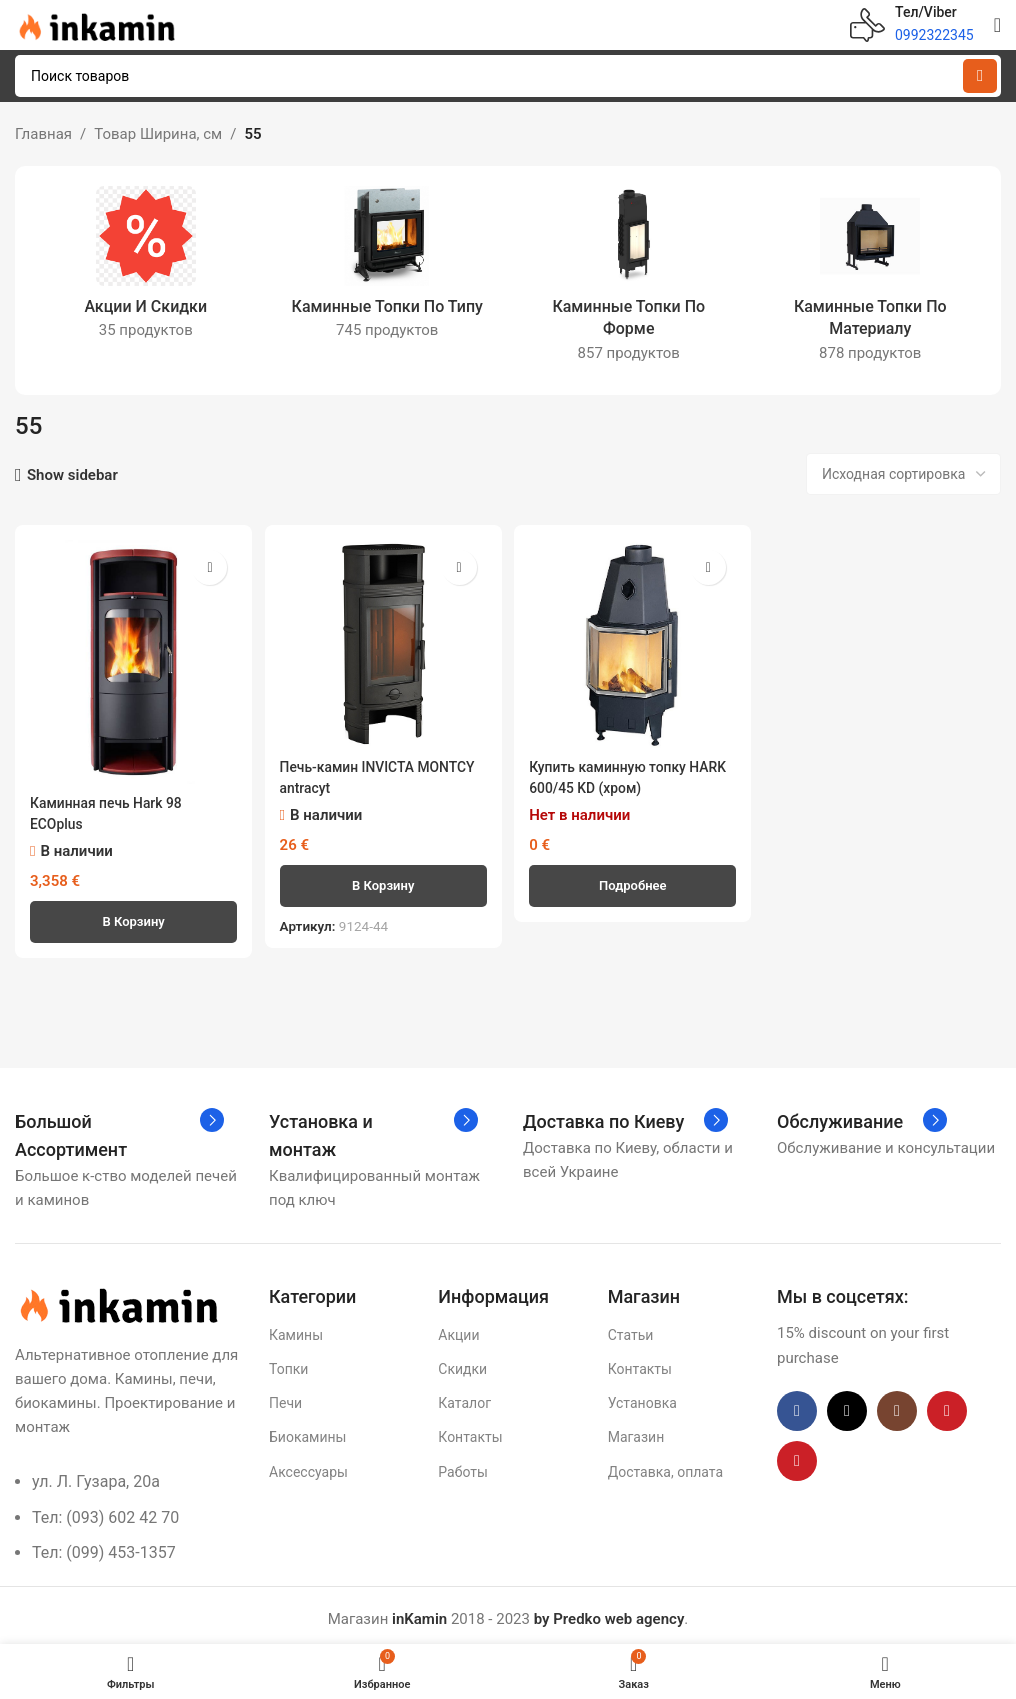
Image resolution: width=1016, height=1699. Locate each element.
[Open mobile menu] (997, 25)
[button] (131, 915)
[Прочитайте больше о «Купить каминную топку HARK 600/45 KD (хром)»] (634, 880)
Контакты (470, 1431)
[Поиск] (508, 76)
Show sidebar (72, 475)
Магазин (636, 1431)
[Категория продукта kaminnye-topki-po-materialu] (871, 280)
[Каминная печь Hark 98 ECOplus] (131, 658)
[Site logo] (95, 24)
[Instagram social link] (897, 1404)
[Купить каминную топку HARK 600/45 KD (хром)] (634, 641)
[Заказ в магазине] (903, 474)
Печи (285, 1397)
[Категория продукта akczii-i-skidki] (146, 269)
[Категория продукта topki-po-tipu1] (388, 269)
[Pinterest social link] (797, 1454)
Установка (642, 1397)
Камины (296, 1328)
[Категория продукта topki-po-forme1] (629, 280)
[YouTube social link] (947, 1404)
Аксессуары (308, 1465)
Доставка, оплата (665, 1465)
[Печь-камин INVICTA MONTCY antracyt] (383, 641)
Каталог (464, 1397)
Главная (43, 134)
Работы (463, 1465)
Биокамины (307, 1431)
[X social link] (847, 1404)
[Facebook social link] (797, 1404)
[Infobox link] (912, 25)
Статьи (631, 1328)
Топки (288, 1362)
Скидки (462, 1362)
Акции (458, 1328)
